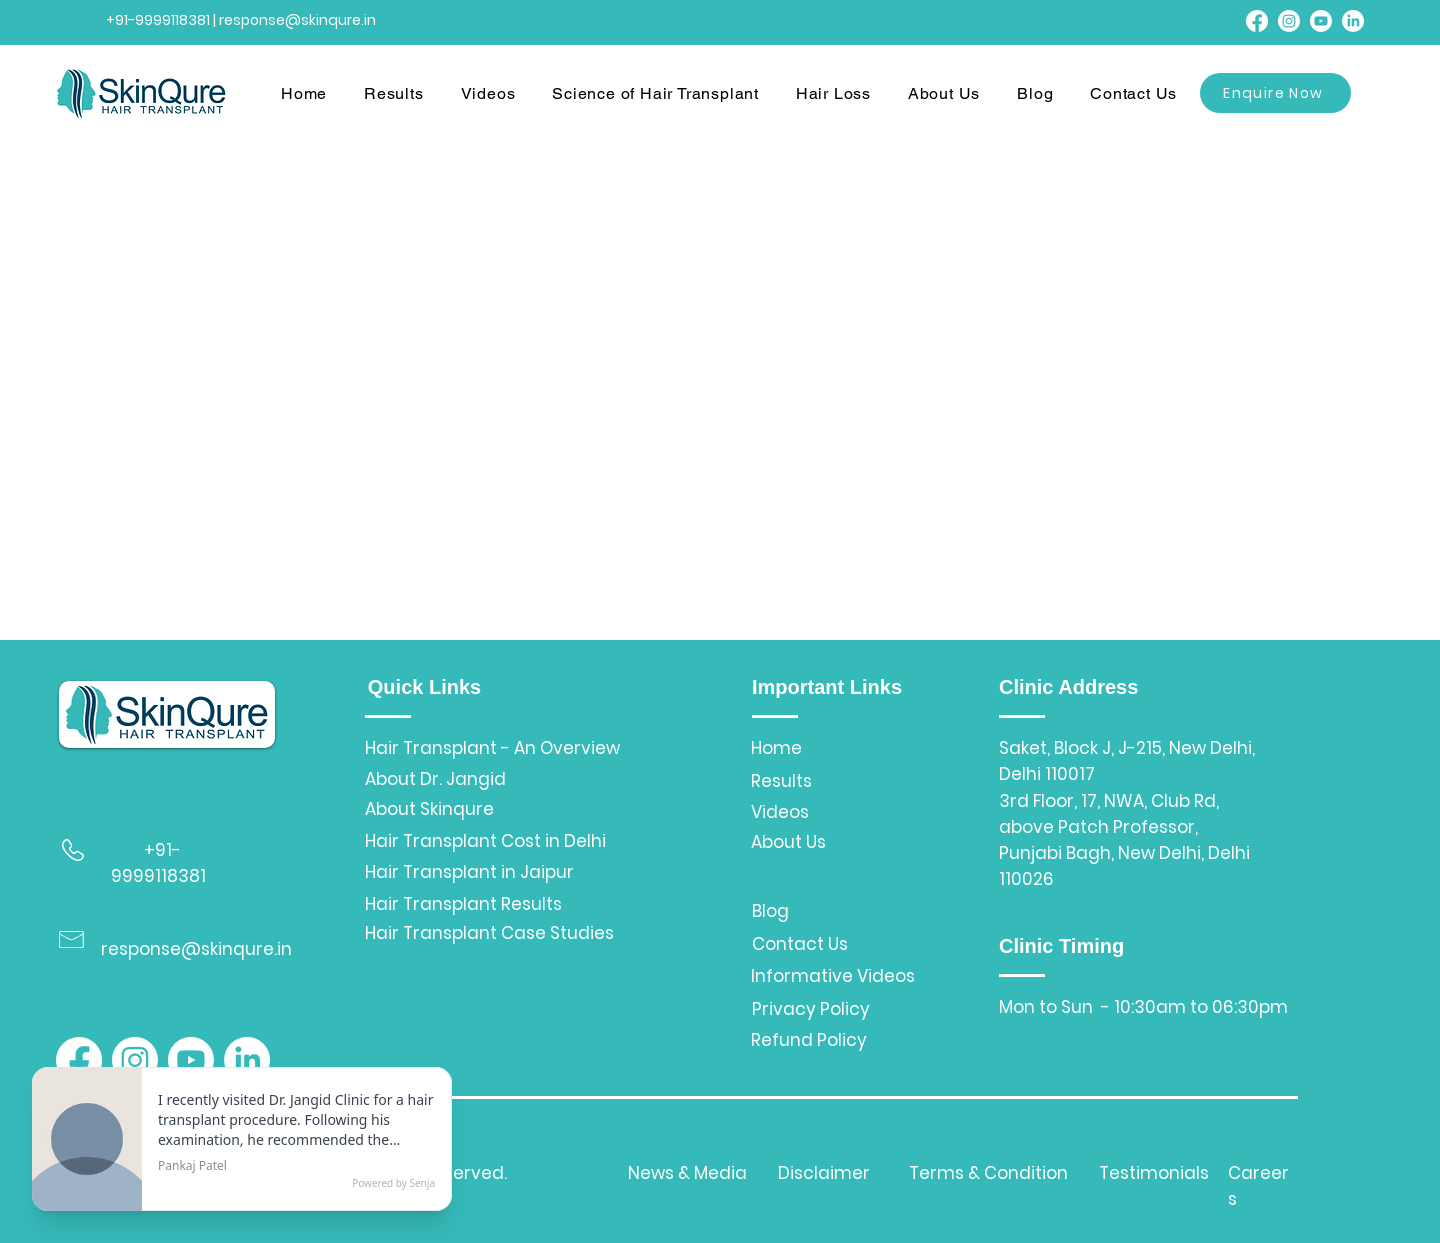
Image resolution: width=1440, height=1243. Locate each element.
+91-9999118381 (158, 20)
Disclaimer (824, 1173)
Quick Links (424, 687)
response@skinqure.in (196, 949)
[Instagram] (1289, 21)
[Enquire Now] (1275, 93)
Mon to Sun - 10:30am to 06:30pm (1143, 1007)
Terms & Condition (988, 1173)
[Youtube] (1321, 21)
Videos (780, 812)
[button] (400, 94)
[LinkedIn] (1353, 21)
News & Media (687, 1173)
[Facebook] (1257, 21)
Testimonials (1154, 1173)
